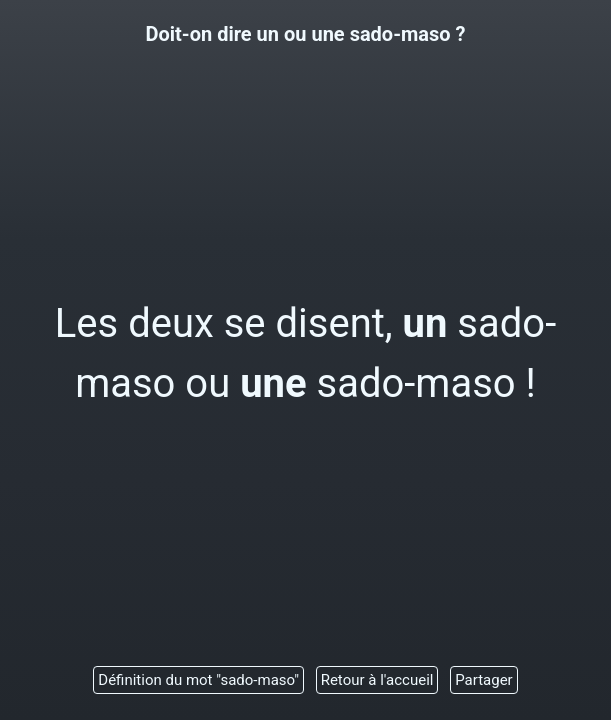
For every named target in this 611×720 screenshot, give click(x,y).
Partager (484, 680)
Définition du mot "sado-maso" (198, 680)
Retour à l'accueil (377, 680)
